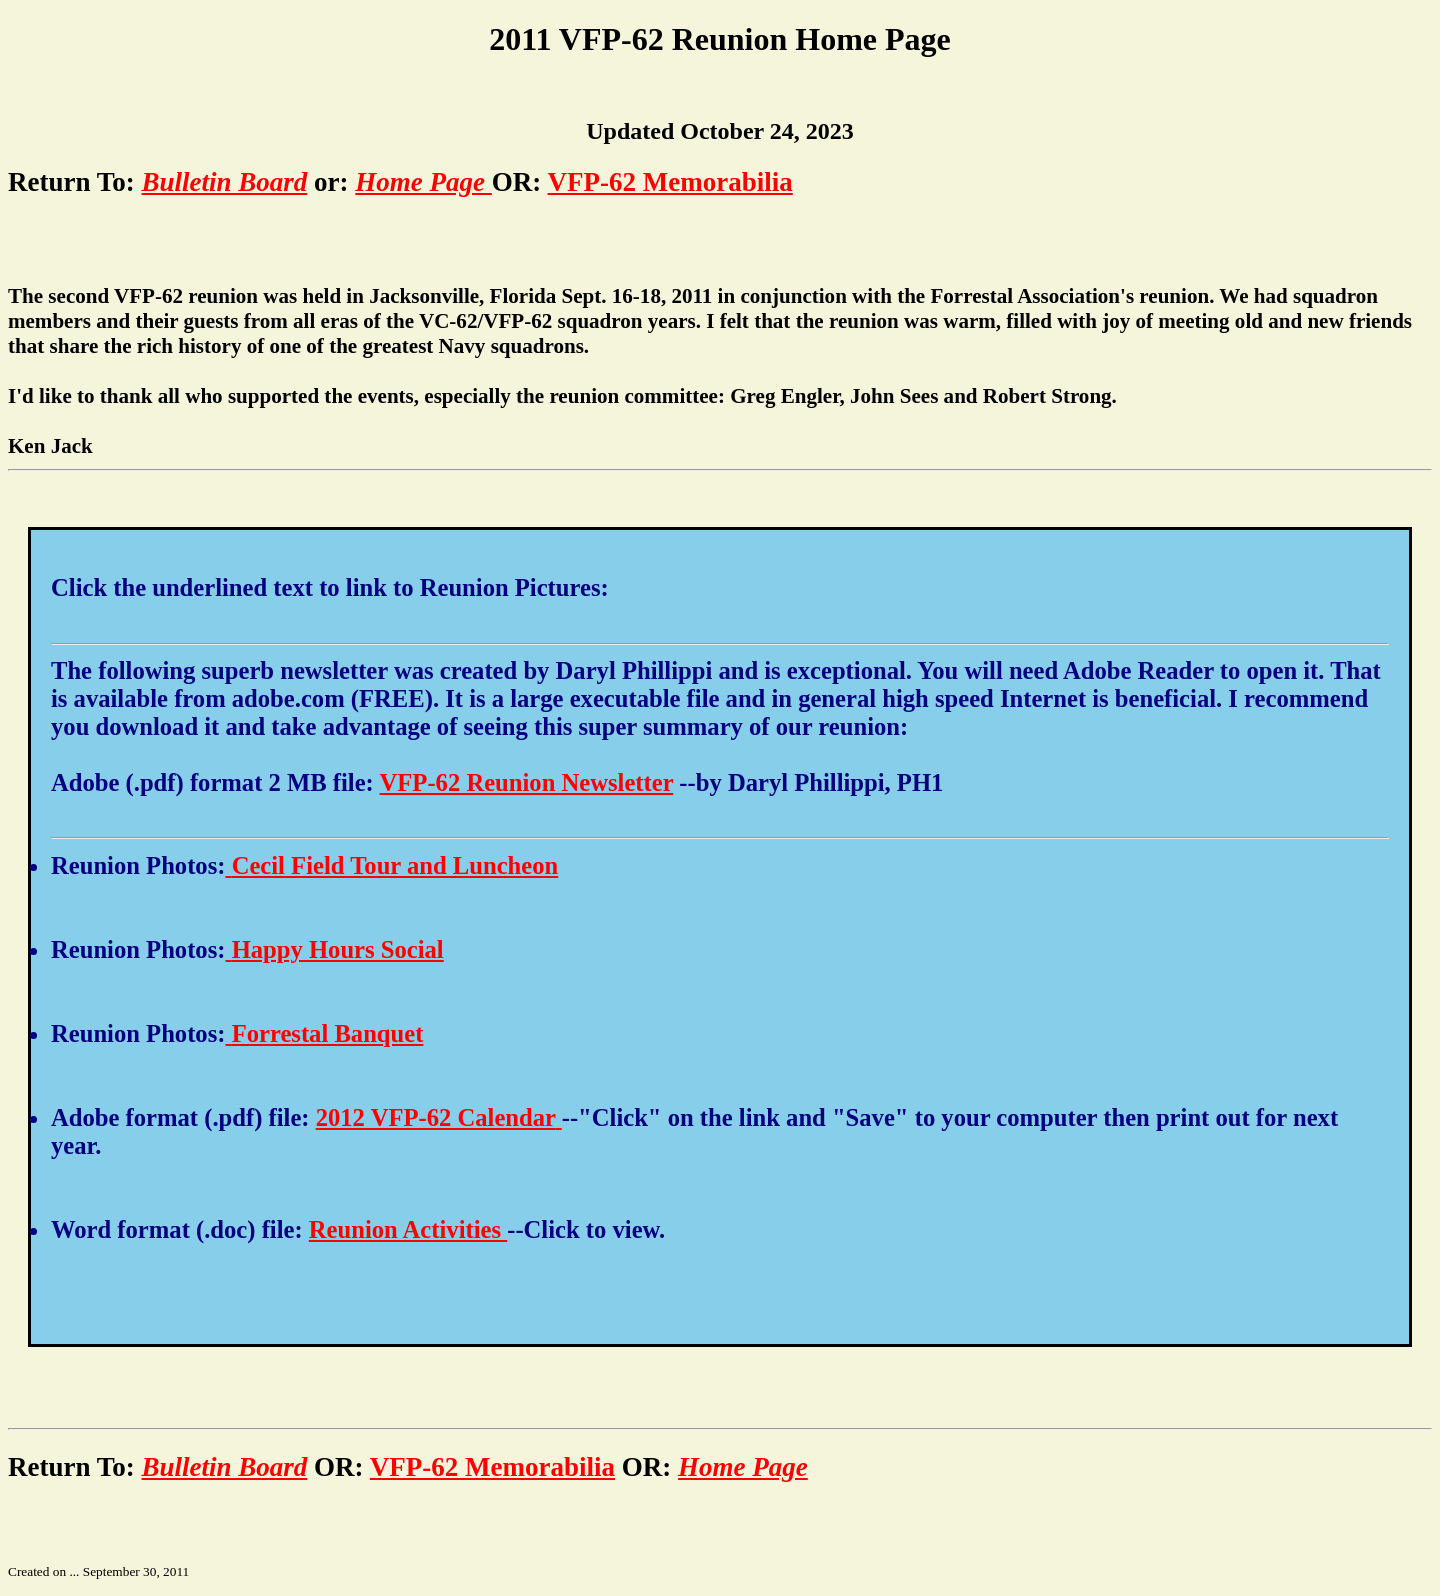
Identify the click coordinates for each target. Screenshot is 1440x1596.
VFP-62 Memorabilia (670, 182)
